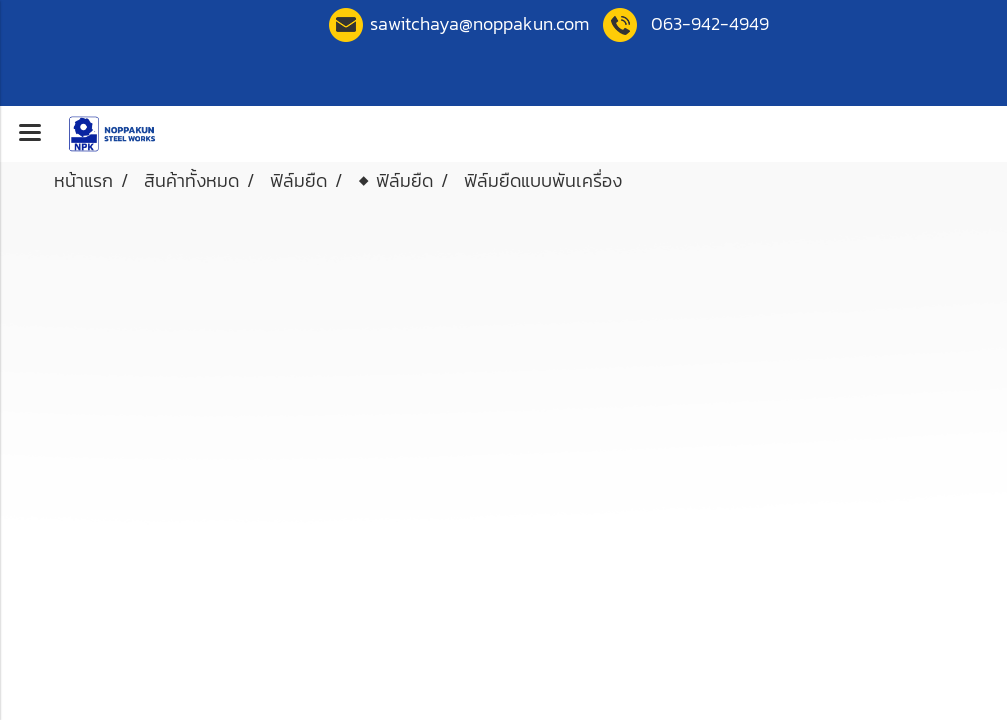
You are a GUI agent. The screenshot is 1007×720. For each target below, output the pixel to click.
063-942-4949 (710, 23)
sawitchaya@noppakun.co (479, 23)
